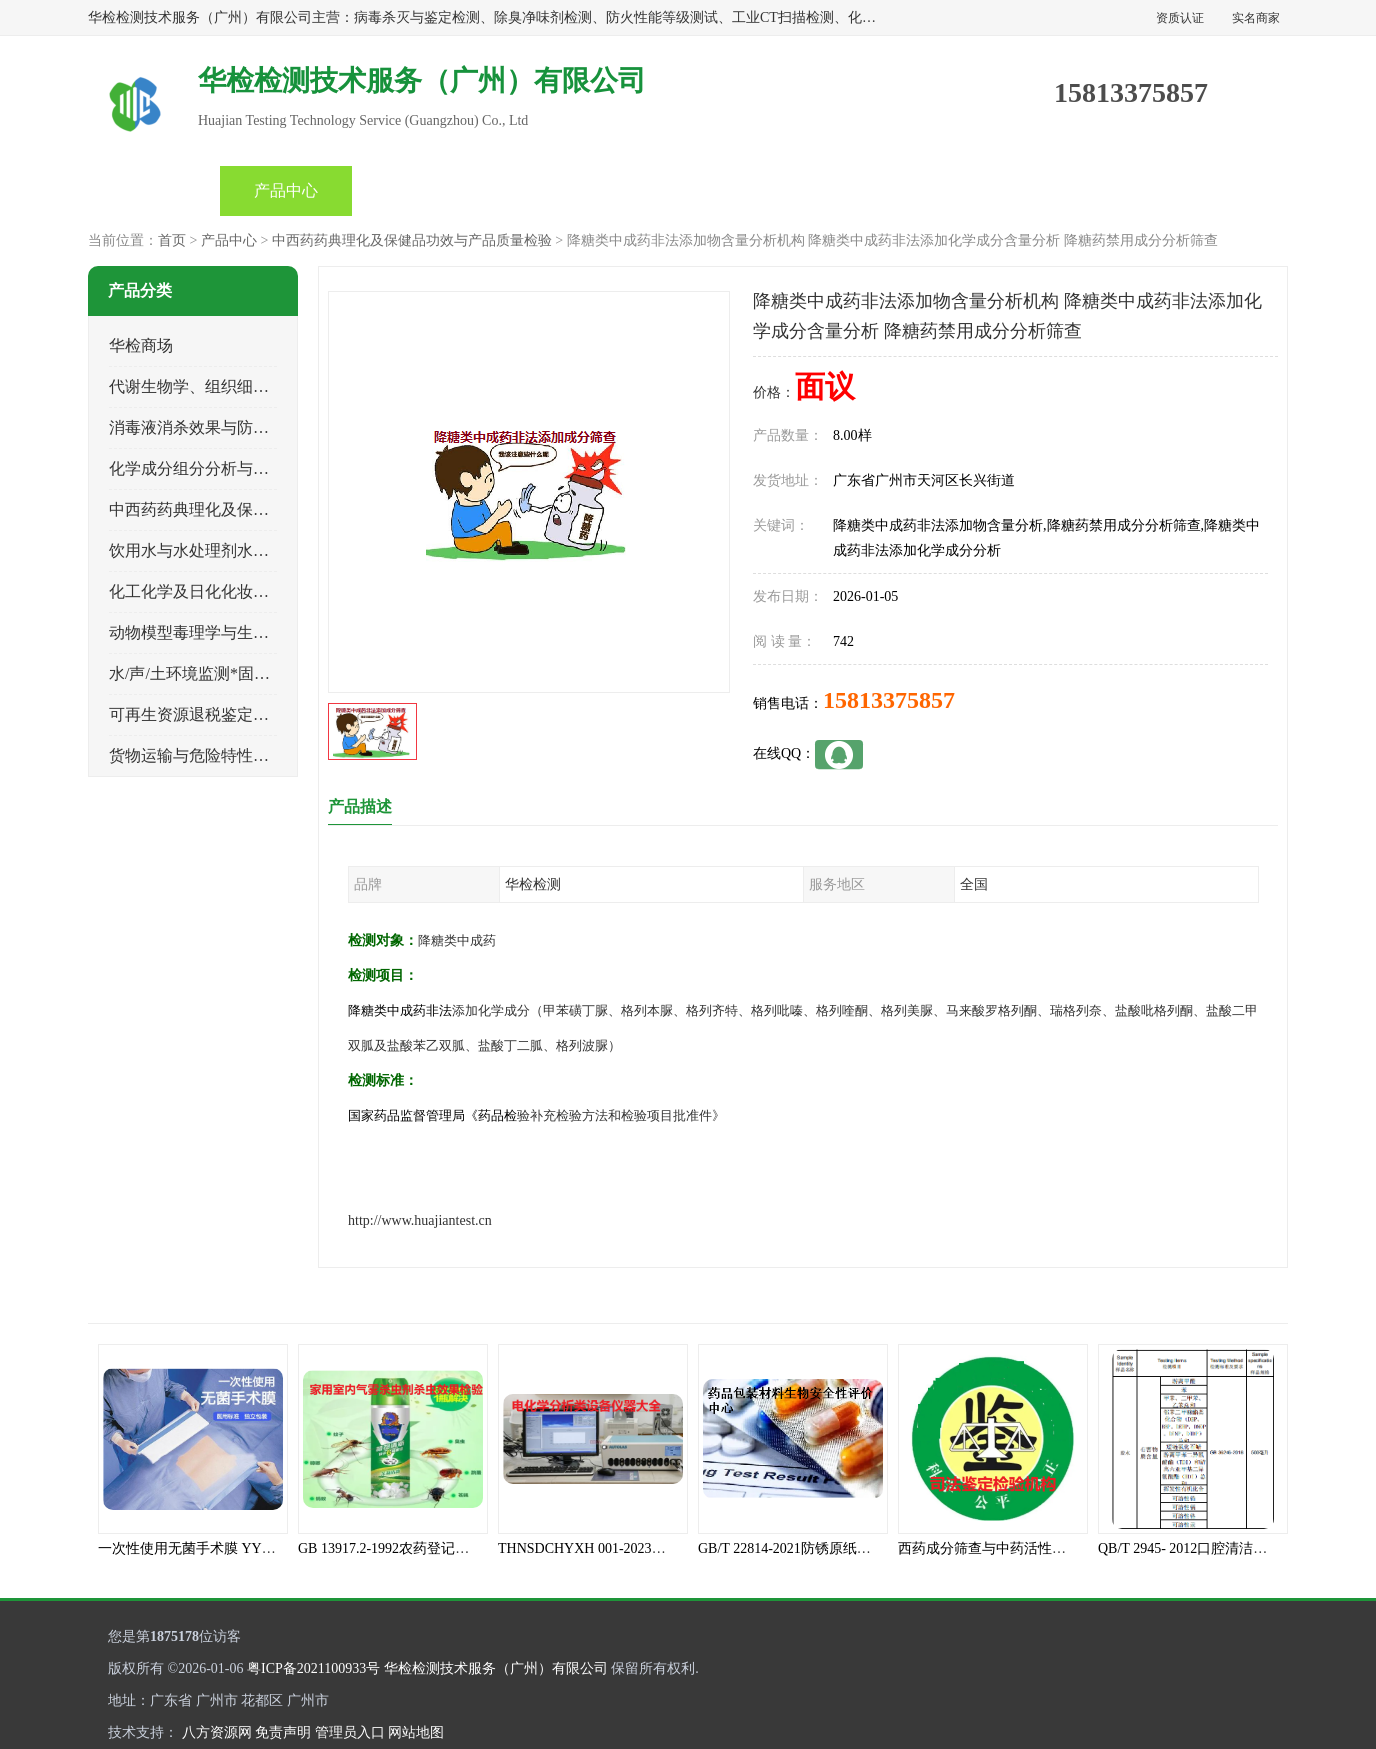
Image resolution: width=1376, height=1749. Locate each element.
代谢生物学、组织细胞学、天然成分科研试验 (269, 386)
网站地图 (416, 1732)
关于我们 (814, 190)
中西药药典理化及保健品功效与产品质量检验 (412, 240)
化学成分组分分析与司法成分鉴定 (229, 468)
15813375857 (889, 700)
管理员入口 (350, 1732)
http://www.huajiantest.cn (420, 1220)
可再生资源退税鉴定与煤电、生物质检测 (253, 714)
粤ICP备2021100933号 (313, 1668)
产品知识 (682, 190)
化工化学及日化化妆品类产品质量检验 (245, 591)
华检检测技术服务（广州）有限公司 (496, 1668)
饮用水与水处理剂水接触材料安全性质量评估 (269, 550)
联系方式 (1078, 190)
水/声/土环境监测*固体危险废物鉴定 (237, 673)
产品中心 (286, 190)
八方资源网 (217, 1732)
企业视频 (418, 190)
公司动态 (550, 190)
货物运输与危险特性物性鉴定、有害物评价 (261, 755)
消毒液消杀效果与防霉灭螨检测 (221, 427)
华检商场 (141, 345)
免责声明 (283, 1732)
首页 (154, 190)
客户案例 (946, 190)
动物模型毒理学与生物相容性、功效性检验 (261, 632)
